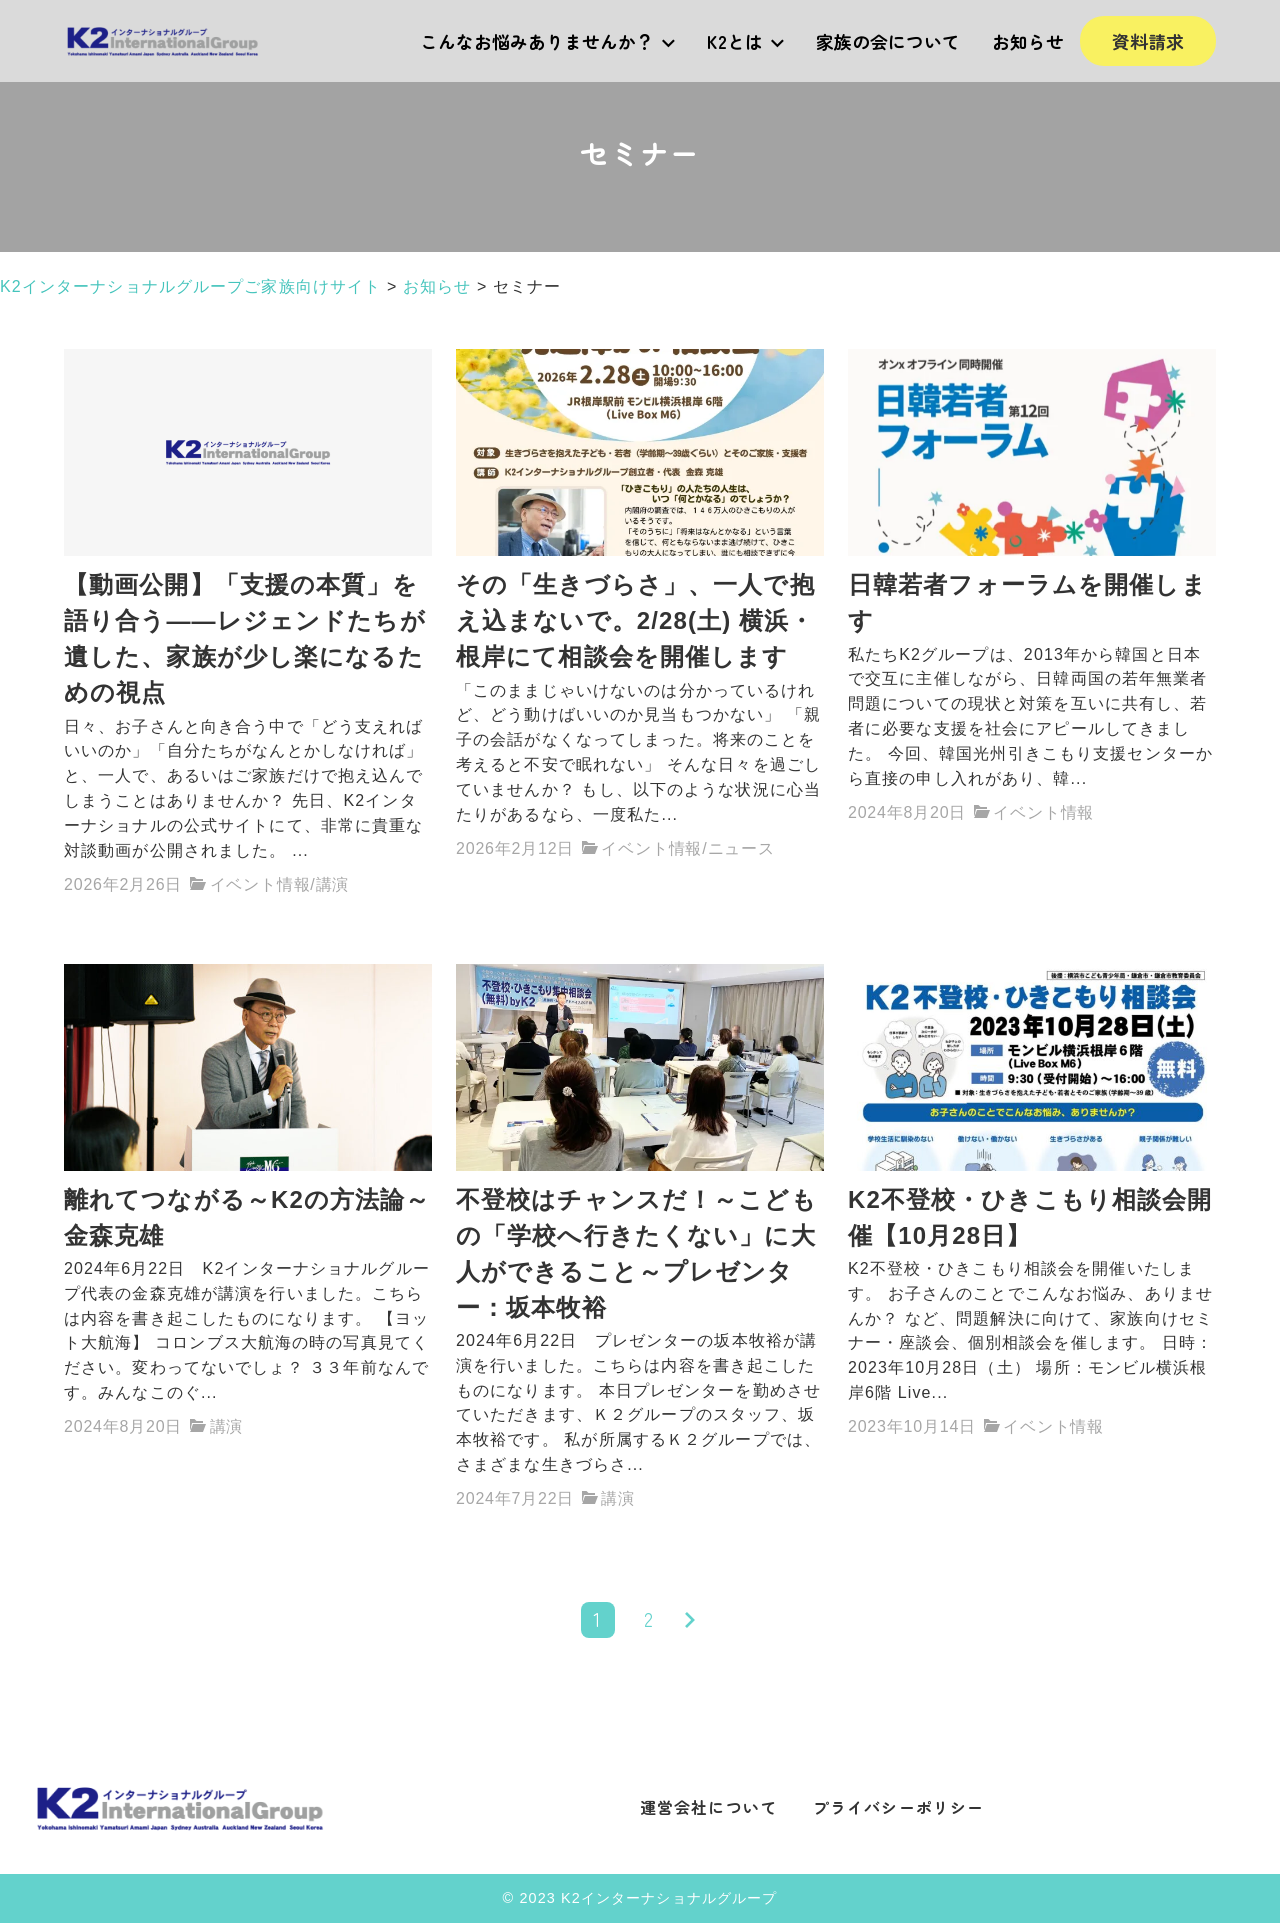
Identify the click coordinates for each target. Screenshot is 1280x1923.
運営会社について (708, 1807)
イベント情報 (260, 884)
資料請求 (1148, 41)
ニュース (741, 848)
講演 (333, 884)
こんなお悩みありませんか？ (547, 41)
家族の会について (888, 41)
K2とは (745, 41)
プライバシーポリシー (898, 1807)
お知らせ (1028, 41)
